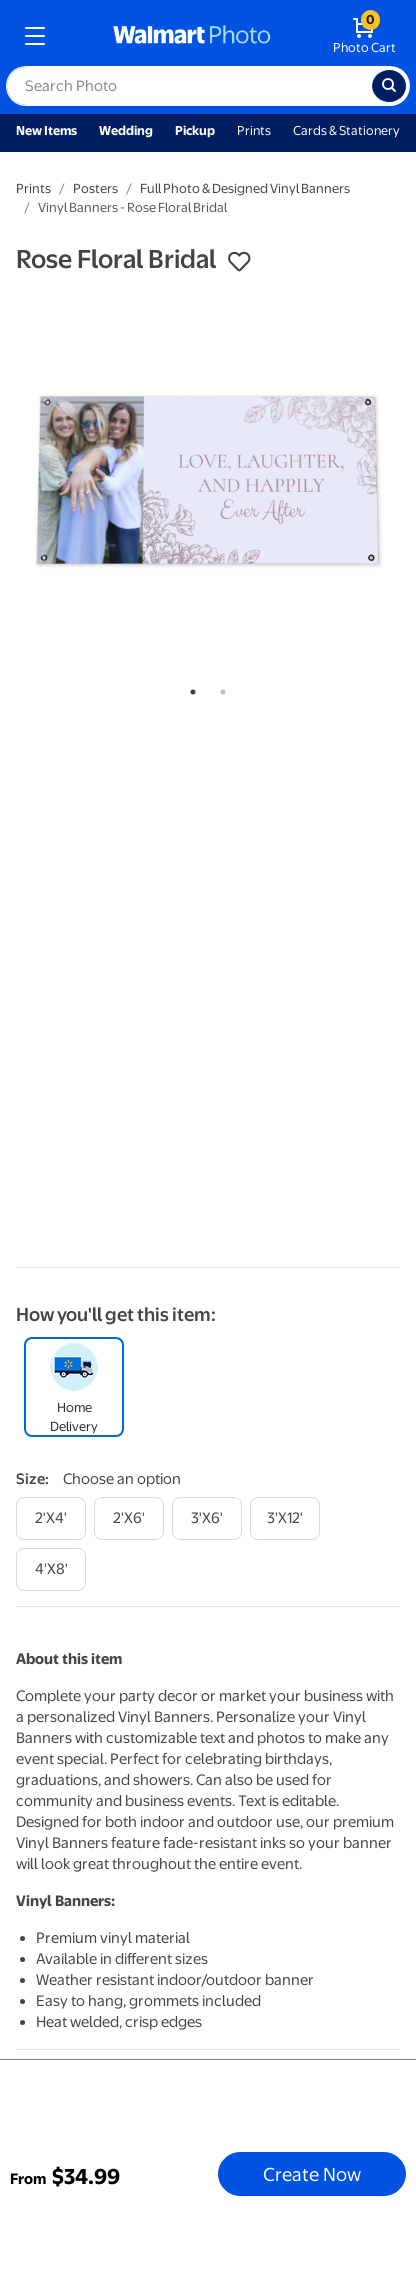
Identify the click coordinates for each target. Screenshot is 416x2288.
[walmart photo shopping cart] (364, 36)
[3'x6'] (207, 1518)
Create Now (312, 2174)
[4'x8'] (51, 1569)
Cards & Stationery (346, 130)
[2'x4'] (51, 1518)
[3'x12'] (285, 1518)
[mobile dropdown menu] (35, 36)
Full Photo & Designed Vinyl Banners (245, 188)
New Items (46, 130)
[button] (239, 262)
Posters (95, 188)
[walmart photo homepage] (192, 36)
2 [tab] (219, 688)
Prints (254, 130)
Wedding (126, 130)
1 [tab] (189, 688)
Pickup (195, 130)
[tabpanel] (208, 480)
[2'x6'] (129, 1518)
